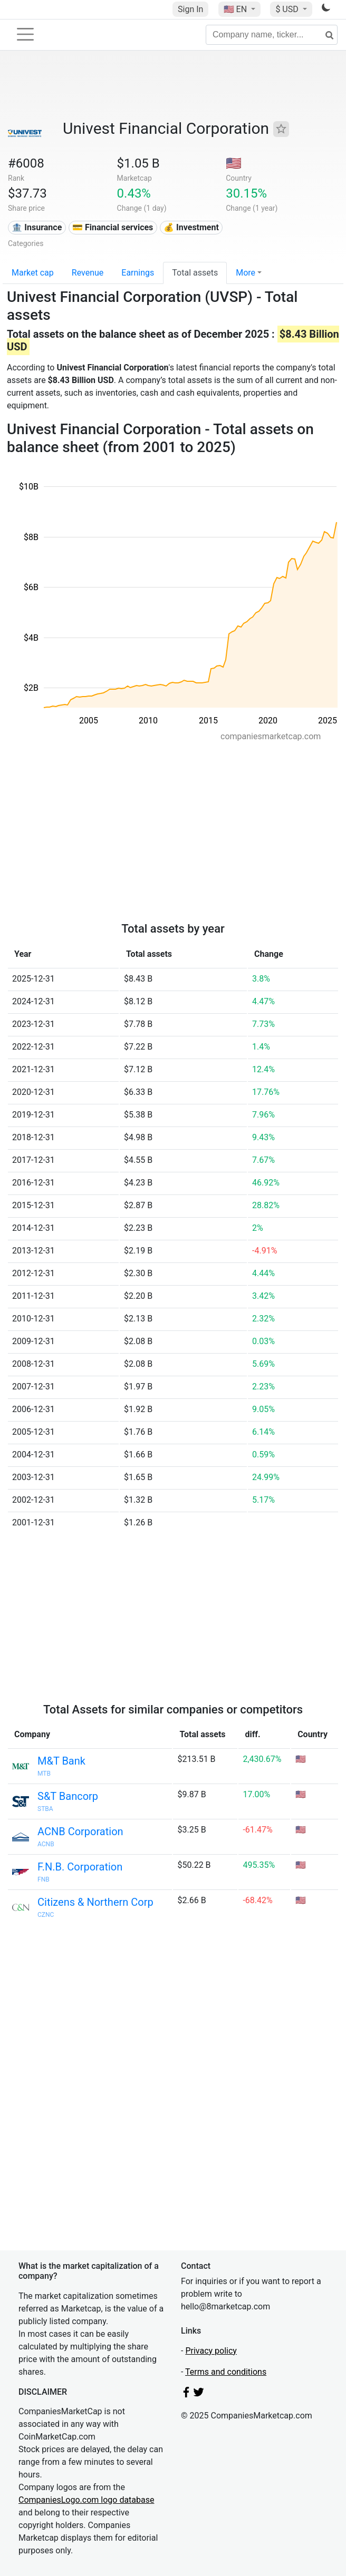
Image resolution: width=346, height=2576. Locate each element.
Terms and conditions (225, 2372)
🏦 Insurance (37, 227)
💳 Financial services (112, 227)
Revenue (88, 273)
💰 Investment (191, 227)
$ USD (287, 9)
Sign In (190, 9)
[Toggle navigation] (25, 34)
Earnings (137, 273)
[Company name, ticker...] (272, 35)
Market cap (33, 273)
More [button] (245, 273)
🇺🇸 (236, 9)
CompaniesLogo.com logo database (86, 2500)
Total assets (195, 273)
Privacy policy (211, 2351)
